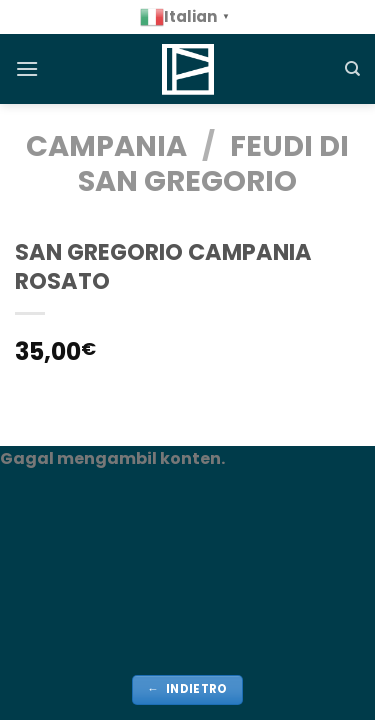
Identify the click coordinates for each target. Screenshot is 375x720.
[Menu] (27, 68)
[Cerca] (352, 69)
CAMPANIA (106, 146)
